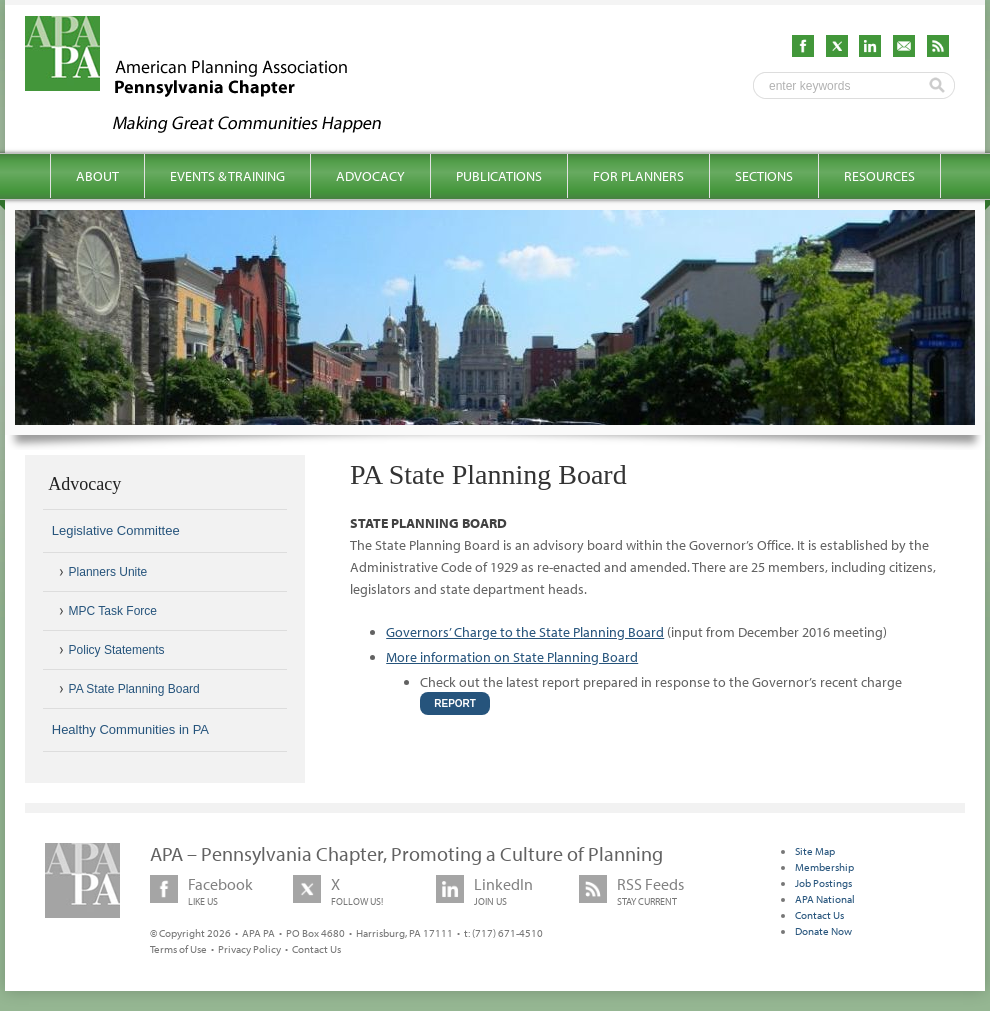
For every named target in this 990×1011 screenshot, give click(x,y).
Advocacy (370, 176)
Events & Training (227, 176)
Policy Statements (117, 650)
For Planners (638, 176)
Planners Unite (108, 572)
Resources (879, 176)
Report (455, 703)
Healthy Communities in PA (130, 729)
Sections (764, 176)
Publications (499, 176)
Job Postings (823, 883)
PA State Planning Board (134, 689)
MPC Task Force (113, 611)
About (97, 176)
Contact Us (316, 949)
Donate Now (823, 931)
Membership (824, 867)
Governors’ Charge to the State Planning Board (525, 632)
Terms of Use (178, 949)
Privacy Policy (249, 949)
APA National (825, 899)
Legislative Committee (116, 530)
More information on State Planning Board (512, 657)
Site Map (815, 851)
